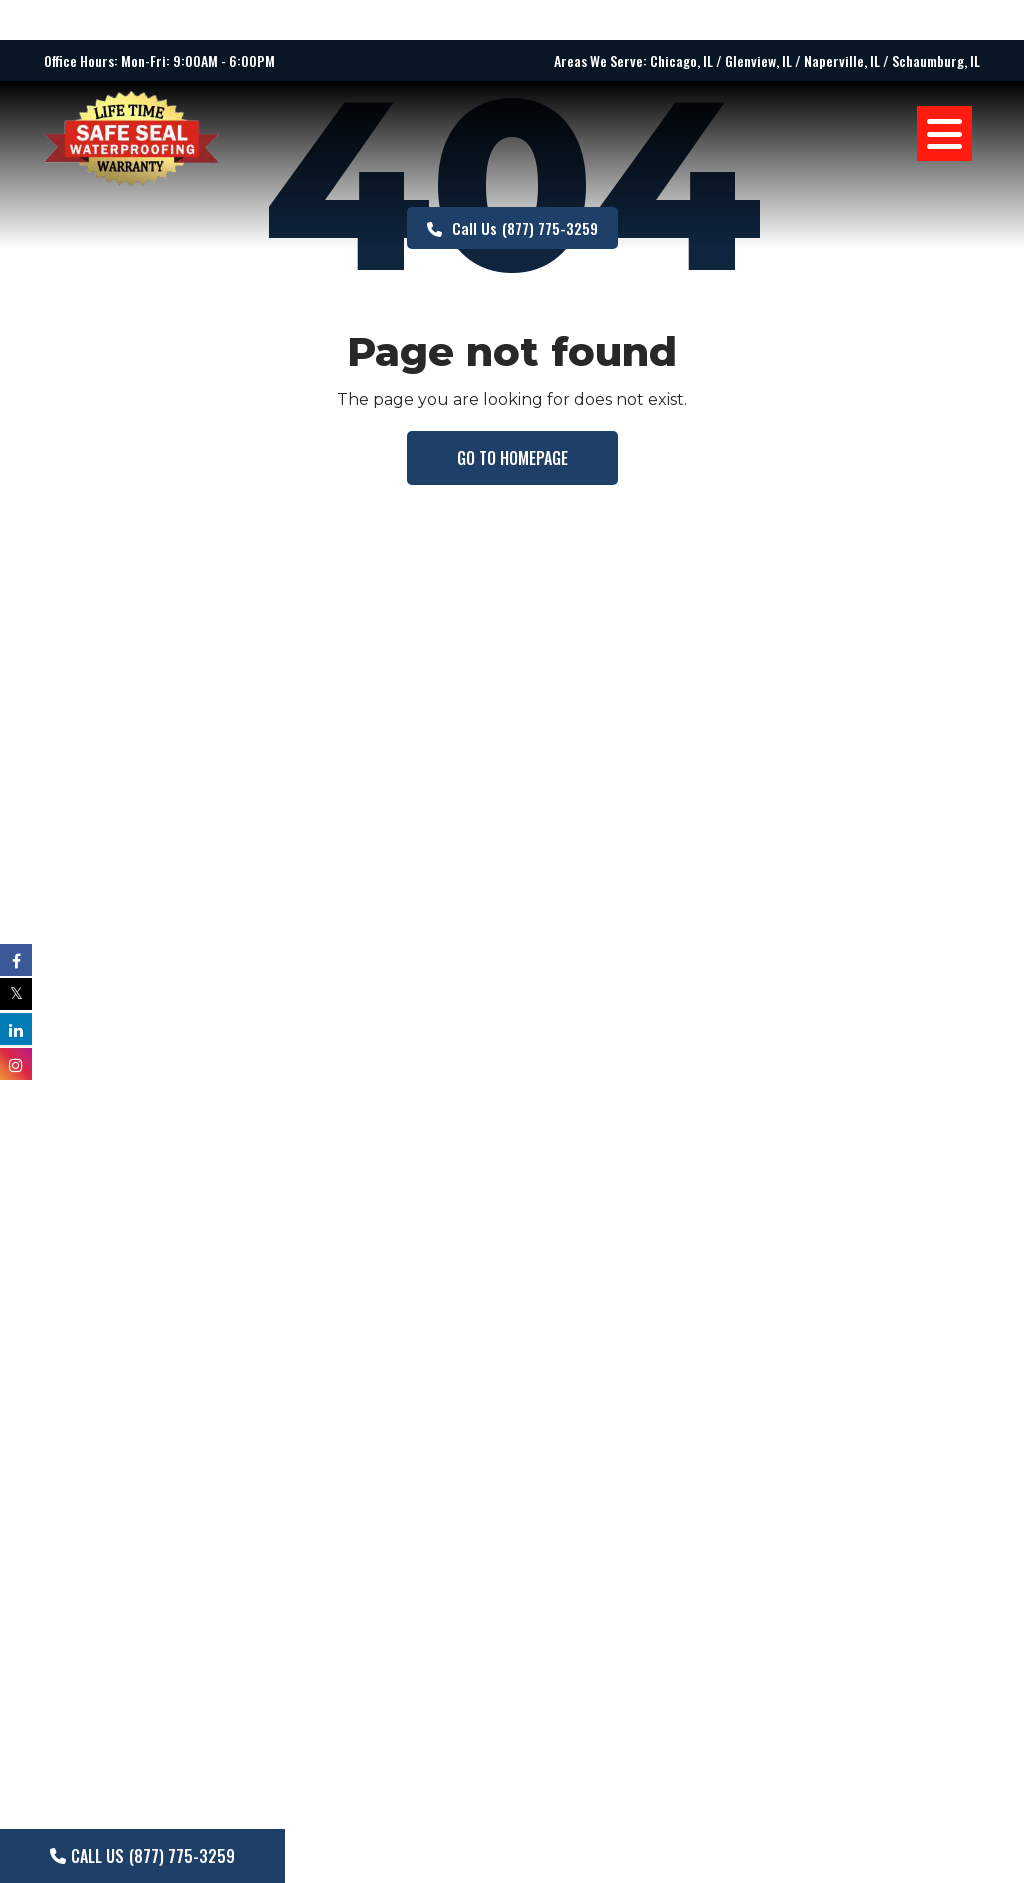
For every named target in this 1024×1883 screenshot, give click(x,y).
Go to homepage (512, 458)
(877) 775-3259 (512, 228)
